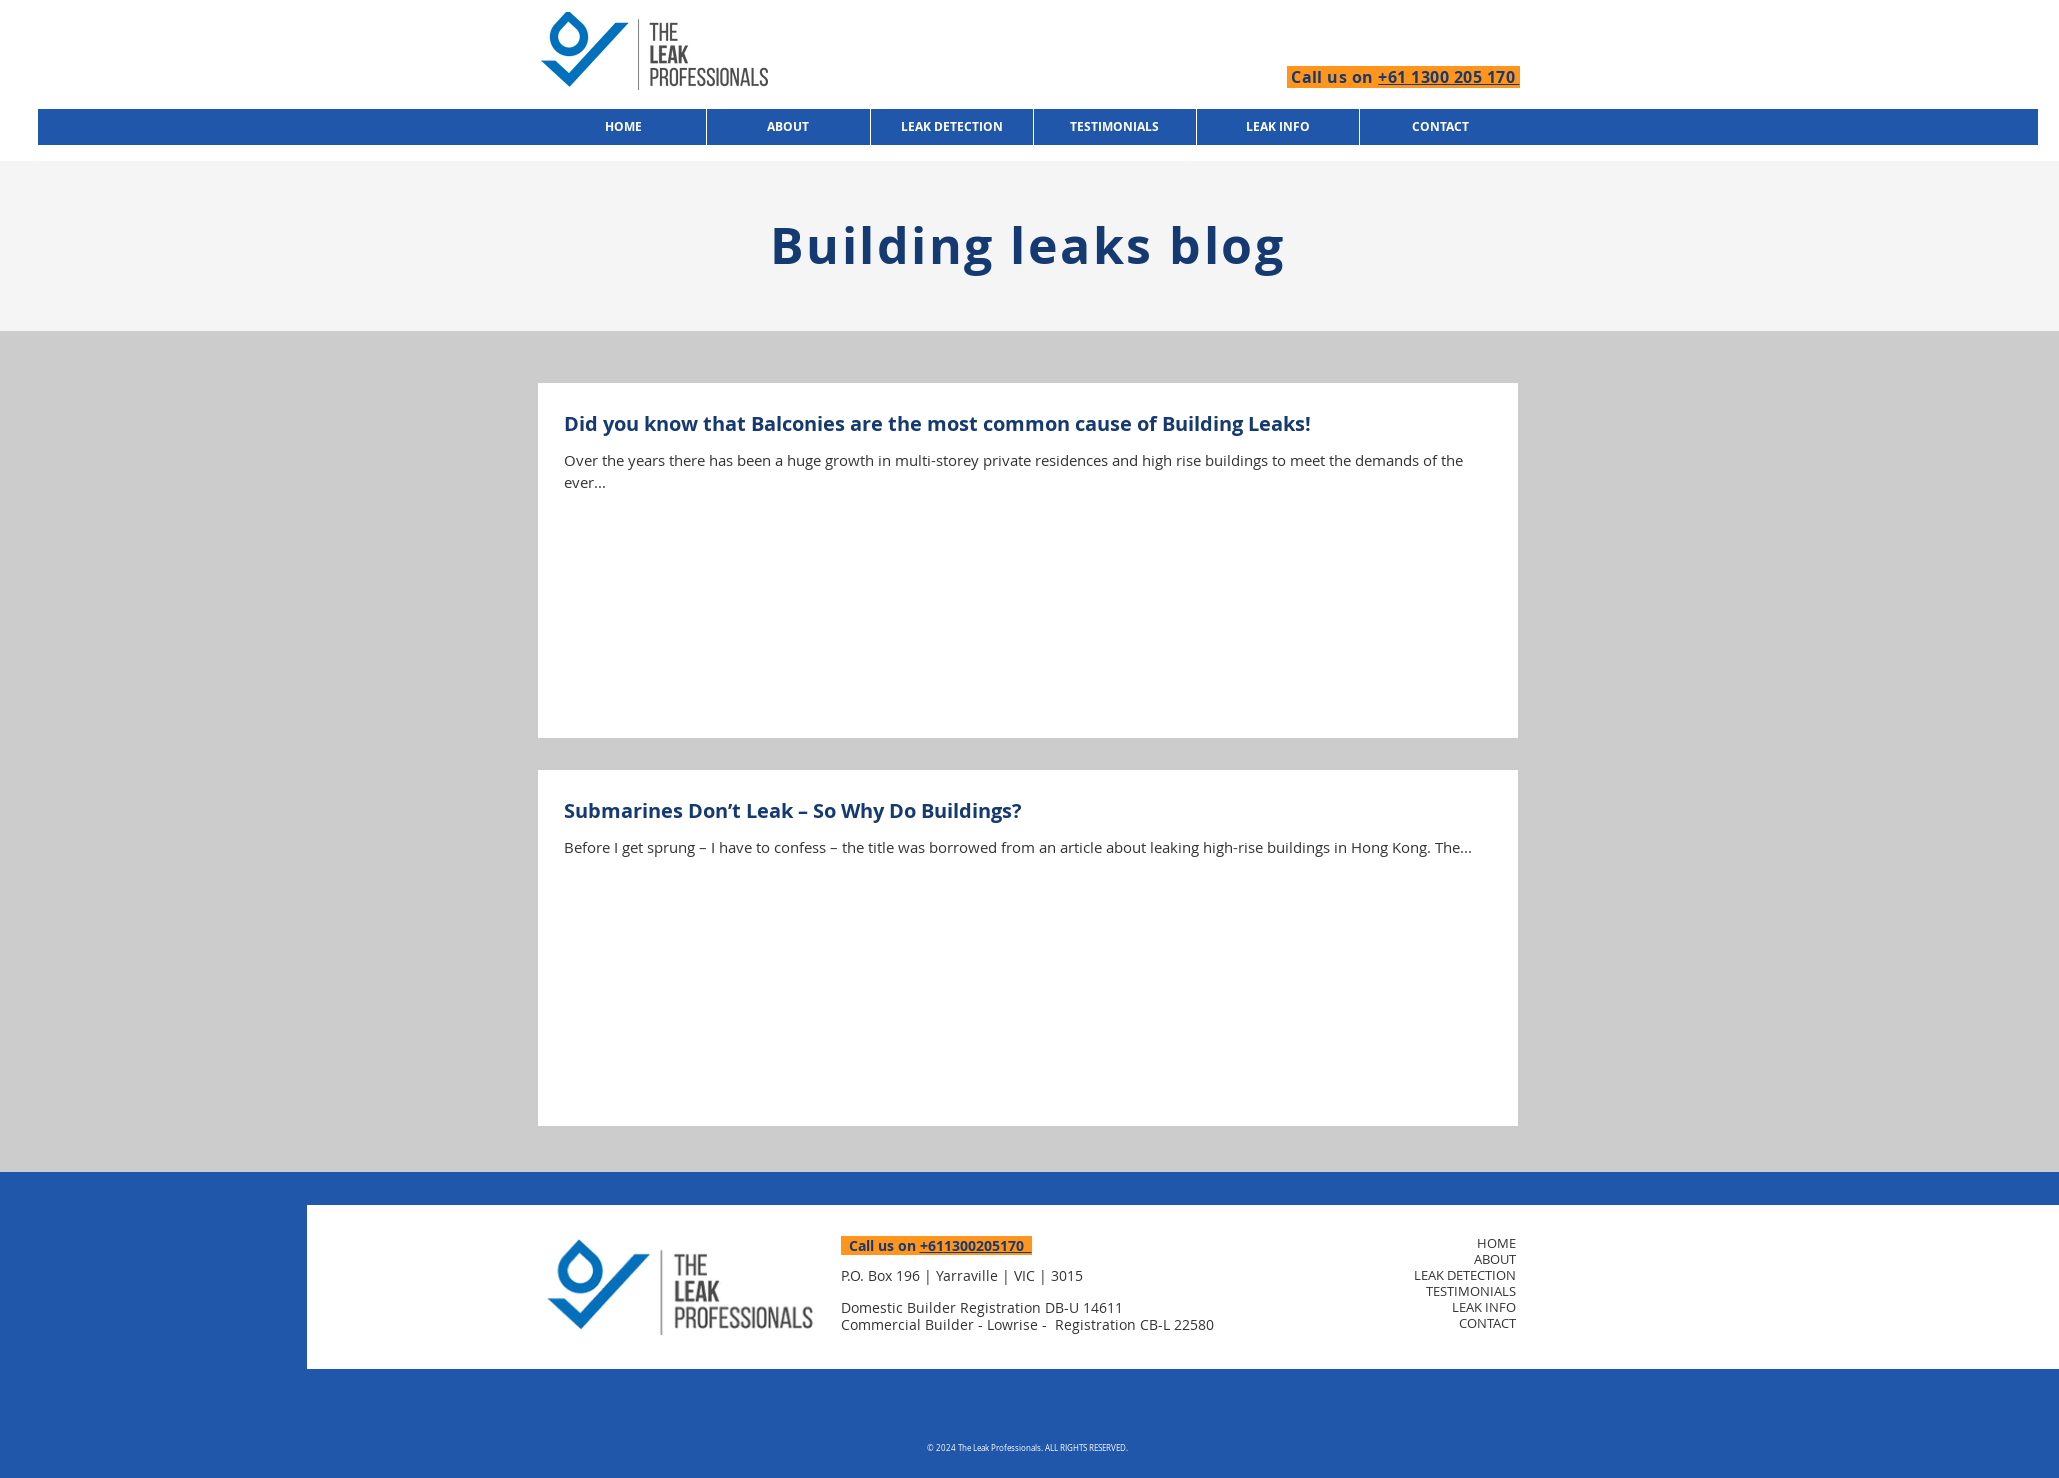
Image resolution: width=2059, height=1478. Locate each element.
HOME (1496, 1243)
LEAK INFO (1484, 1307)
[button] (1277, 127)
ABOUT (1495, 1259)
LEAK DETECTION (1465, 1275)
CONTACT (1487, 1323)
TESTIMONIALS (1471, 1291)
